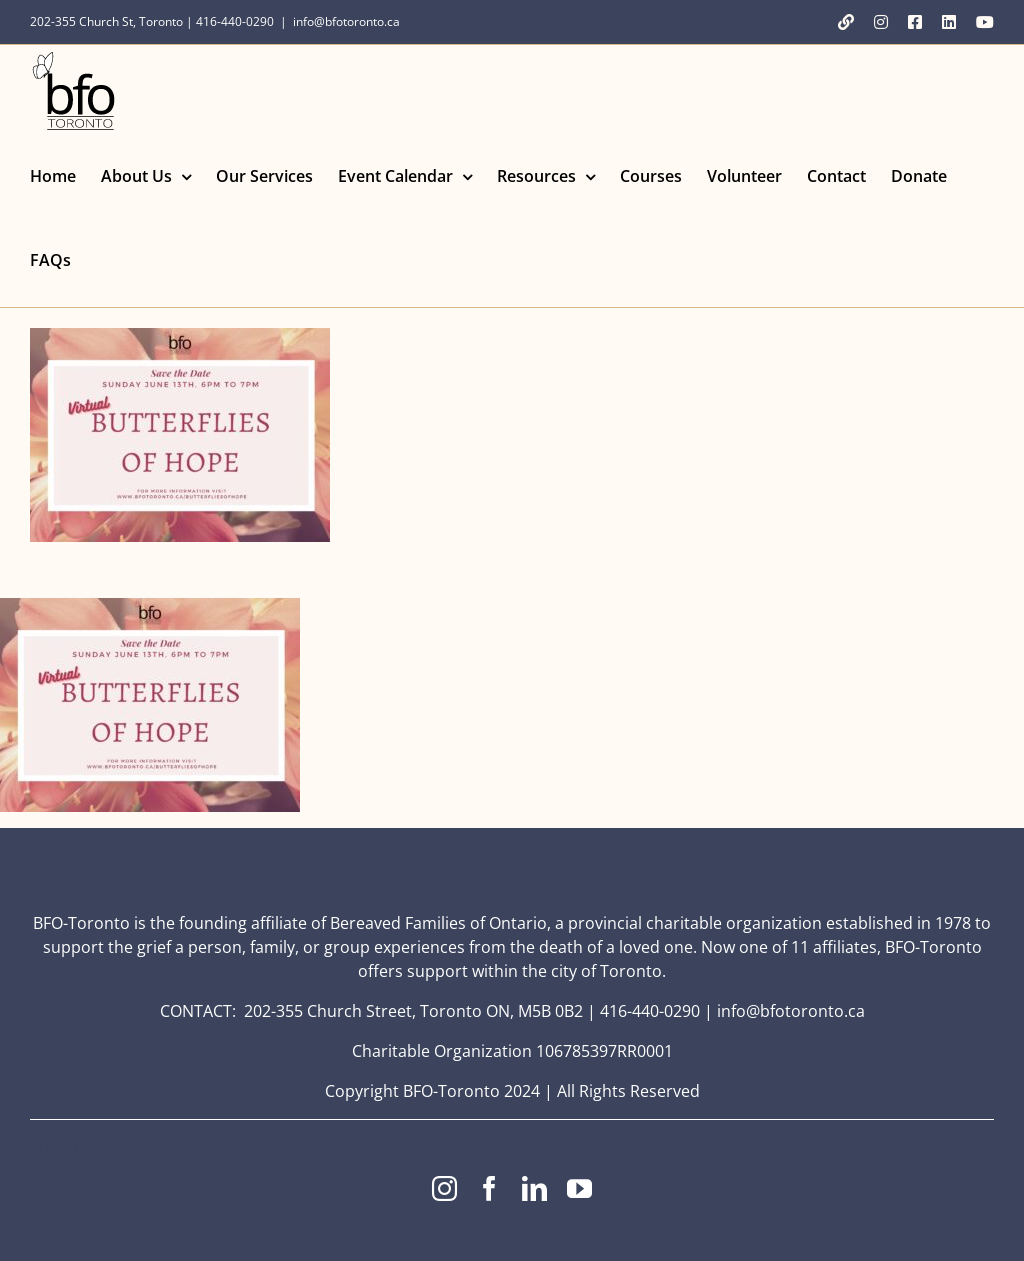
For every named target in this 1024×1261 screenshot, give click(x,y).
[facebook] (489, 1188)
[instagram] (444, 1188)
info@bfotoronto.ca (346, 21)
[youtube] (579, 1188)
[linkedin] (534, 1188)
